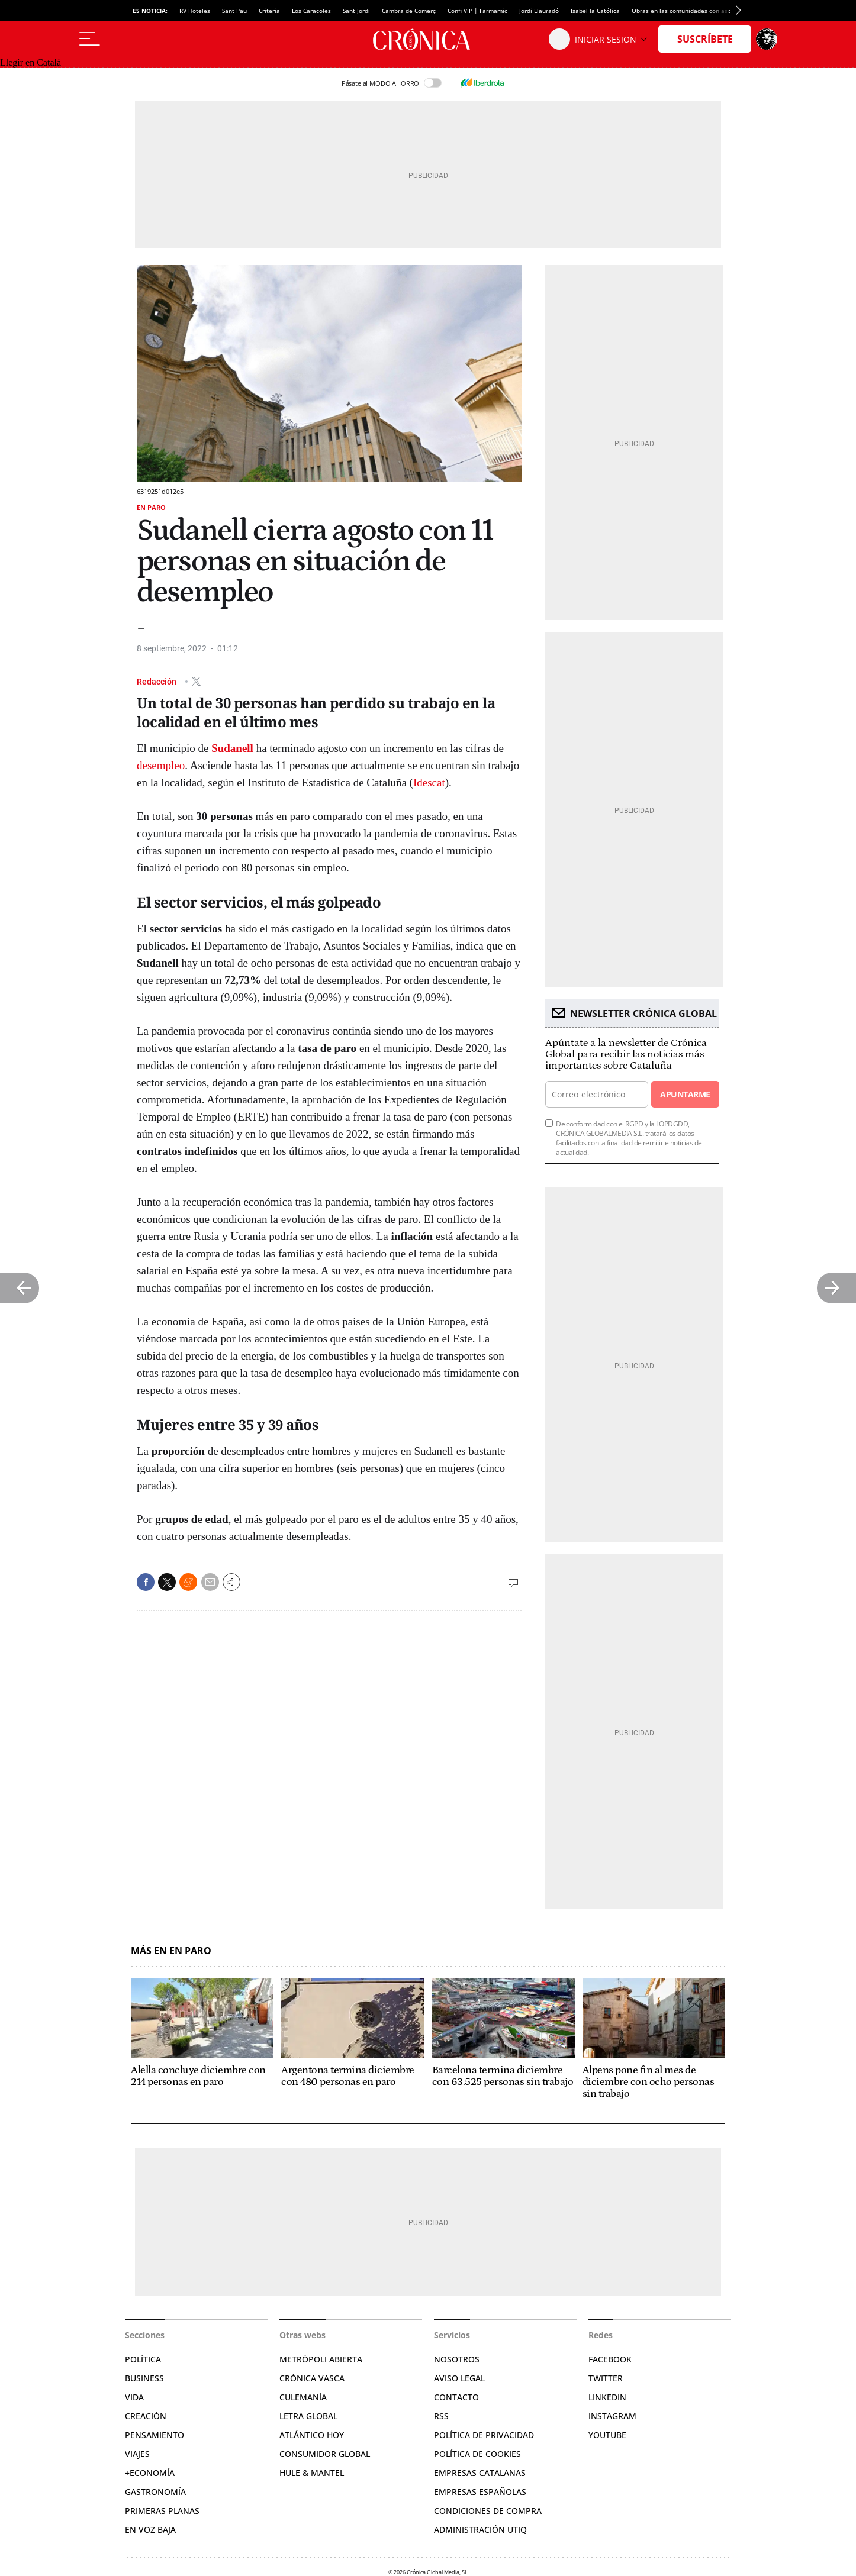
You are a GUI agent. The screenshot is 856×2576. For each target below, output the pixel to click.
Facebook (610, 2359)
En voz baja (150, 2529)
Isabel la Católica (595, 10)
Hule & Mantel (311, 2472)
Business (144, 2378)
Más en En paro (171, 1951)
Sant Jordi (356, 10)
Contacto (456, 2397)
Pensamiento (154, 2435)
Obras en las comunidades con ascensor (689, 10)
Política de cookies (477, 2453)
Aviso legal (459, 2378)
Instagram (612, 2416)
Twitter (605, 2378)
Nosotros (457, 2359)
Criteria (269, 10)
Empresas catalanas (480, 2472)
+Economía (150, 2472)
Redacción (157, 681)
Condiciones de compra (488, 2510)
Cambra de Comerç (409, 10)
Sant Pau (234, 10)
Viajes (137, 2453)
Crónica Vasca (312, 2378)
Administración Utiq (480, 2529)
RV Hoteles (194, 10)
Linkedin (607, 2397)
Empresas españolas (480, 2491)
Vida (134, 2397)
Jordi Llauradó (539, 10)
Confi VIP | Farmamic (477, 10)
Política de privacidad (484, 2435)
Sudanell (232, 748)
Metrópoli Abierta (320, 2359)
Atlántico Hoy (311, 2435)
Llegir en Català (30, 62)
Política (143, 2359)
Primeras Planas (162, 2510)
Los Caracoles (311, 10)
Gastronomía (155, 2491)
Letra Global (308, 2416)
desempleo (161, 765)
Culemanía (303, 2397)
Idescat (429, 782)
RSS (441, 2416)
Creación (145, 2416)
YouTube (607, 2435)
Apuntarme (685, 1094)
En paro (151, 507)
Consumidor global (324, 2453)
